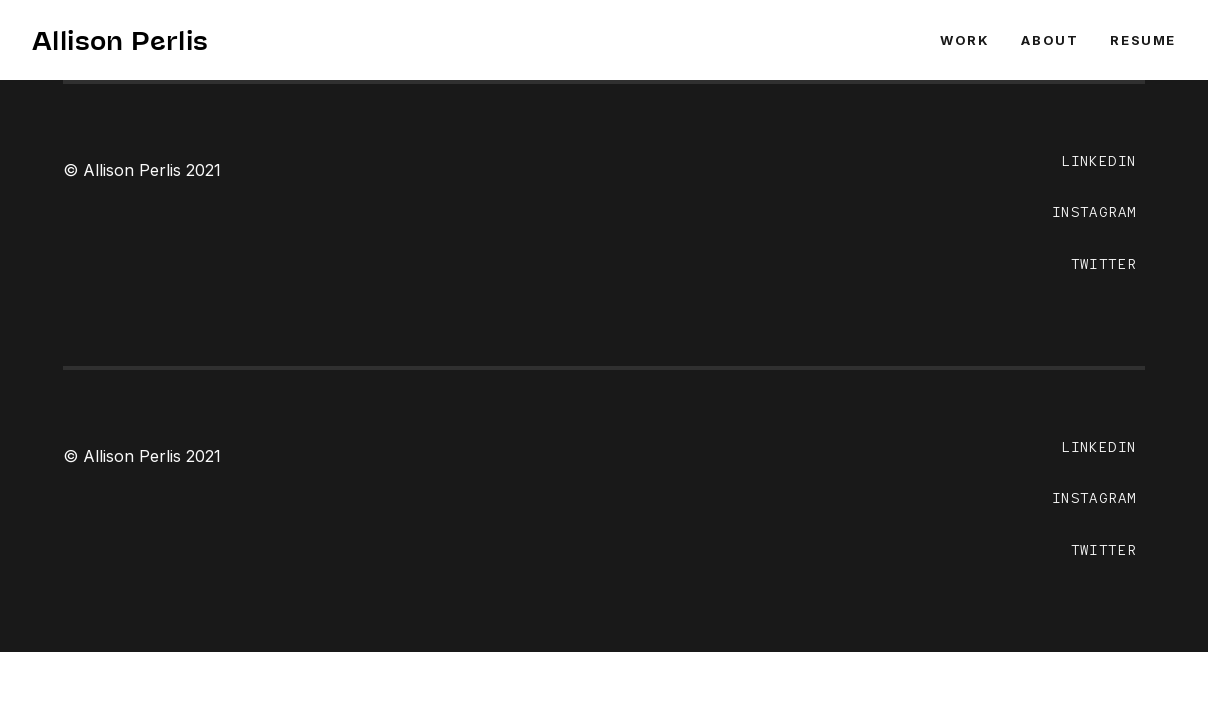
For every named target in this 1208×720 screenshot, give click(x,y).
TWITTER (1104, 264)
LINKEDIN (1098, 161)
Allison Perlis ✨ (139, 40)
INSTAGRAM (1094, 212)
